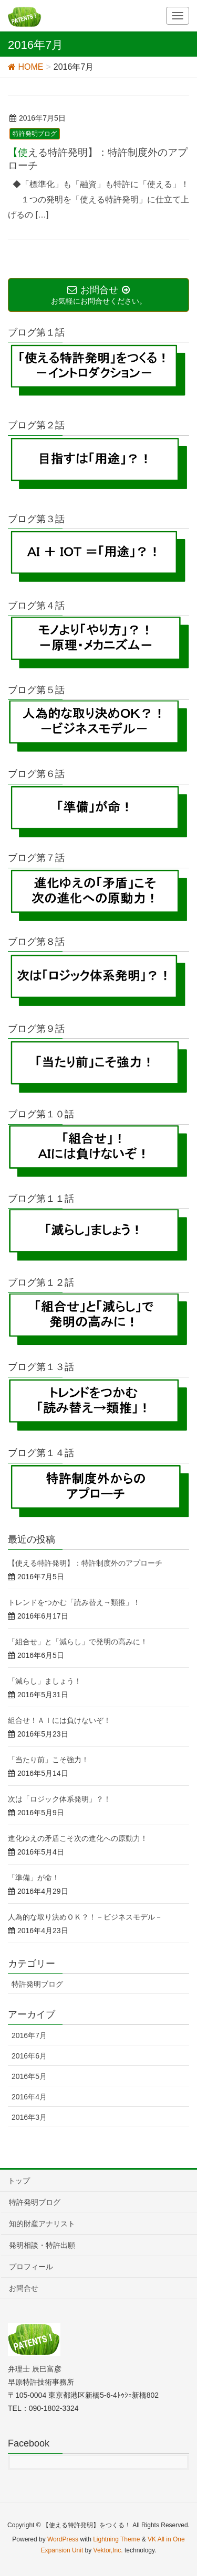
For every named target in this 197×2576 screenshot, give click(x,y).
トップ (19, 2180)
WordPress (62, 2539)
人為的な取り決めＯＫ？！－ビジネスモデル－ (85, 1917)
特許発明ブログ (35, 133)
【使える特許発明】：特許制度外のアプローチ (85, 1563)
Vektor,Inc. (108, 2550)
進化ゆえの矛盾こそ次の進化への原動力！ (78, 1838)
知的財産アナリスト (42, 2223)
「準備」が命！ (33, 1877)
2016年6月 (29, 2056)
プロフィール (31, 2266)
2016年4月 (29, 2097)
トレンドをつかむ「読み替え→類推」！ (74, 1602)
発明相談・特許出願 (42, 2245)
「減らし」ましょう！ (44, 1681)
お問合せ (23, 2288)
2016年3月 (29, 2117)
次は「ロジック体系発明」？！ (59, 1799)
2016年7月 (29, 2035)
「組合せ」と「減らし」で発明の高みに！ (78, 1641)
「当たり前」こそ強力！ (48, 1759)
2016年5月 (29, 2076)
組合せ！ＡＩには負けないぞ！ (59, 1720)
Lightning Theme (116, 2539)
